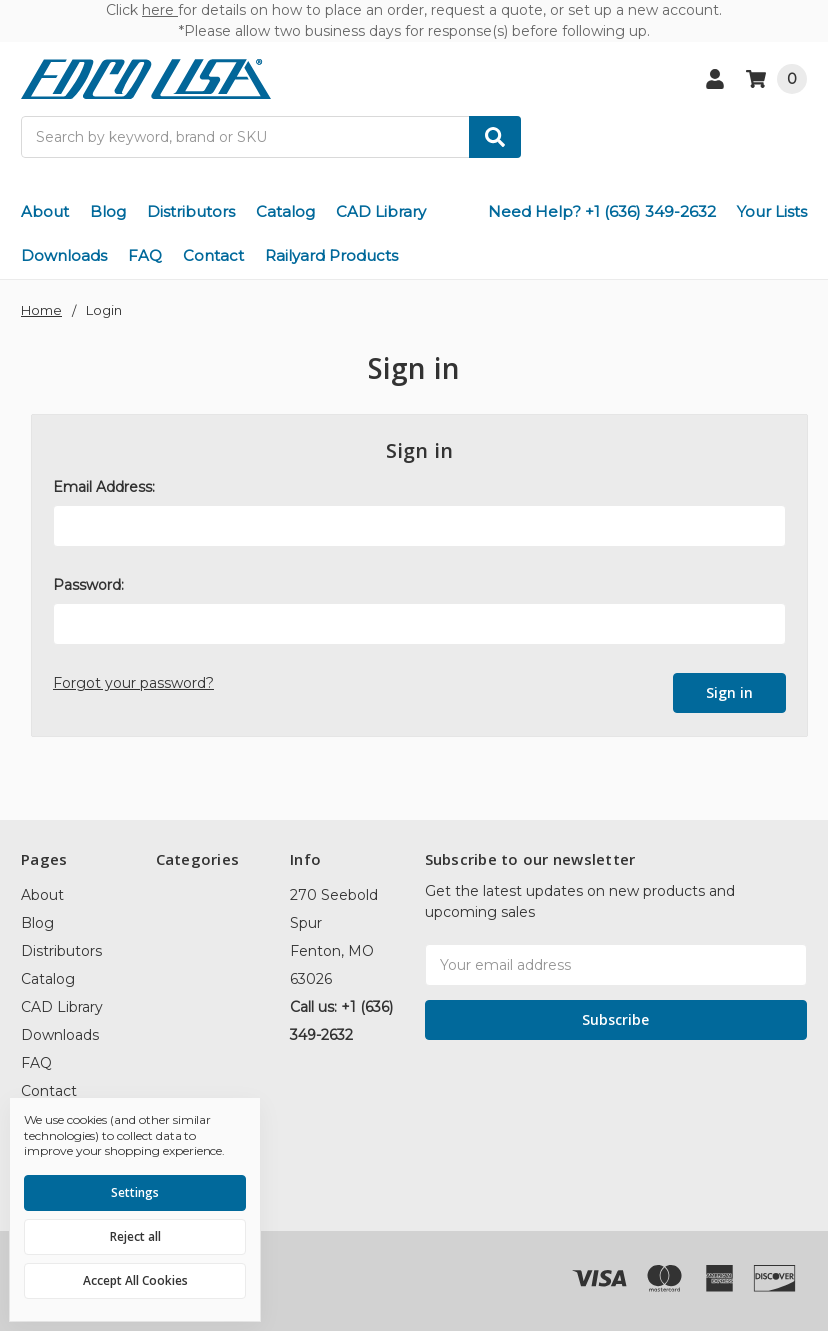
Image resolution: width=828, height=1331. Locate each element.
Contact (213, 255)
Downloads (64, 255)
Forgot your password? (133, 683)
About (45, 211)
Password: (88, 585)
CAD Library (381, 211)
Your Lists (772, 211)
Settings (135, 1192)
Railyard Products (331, 255)
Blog (108, 211)
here (160, 10)
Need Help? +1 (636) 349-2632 (602, 211)
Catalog (285, 211)
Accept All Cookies (135, 1280)
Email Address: (104, 487)
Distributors (191, 211)
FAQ (145, 255)
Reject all (135, 1236)
